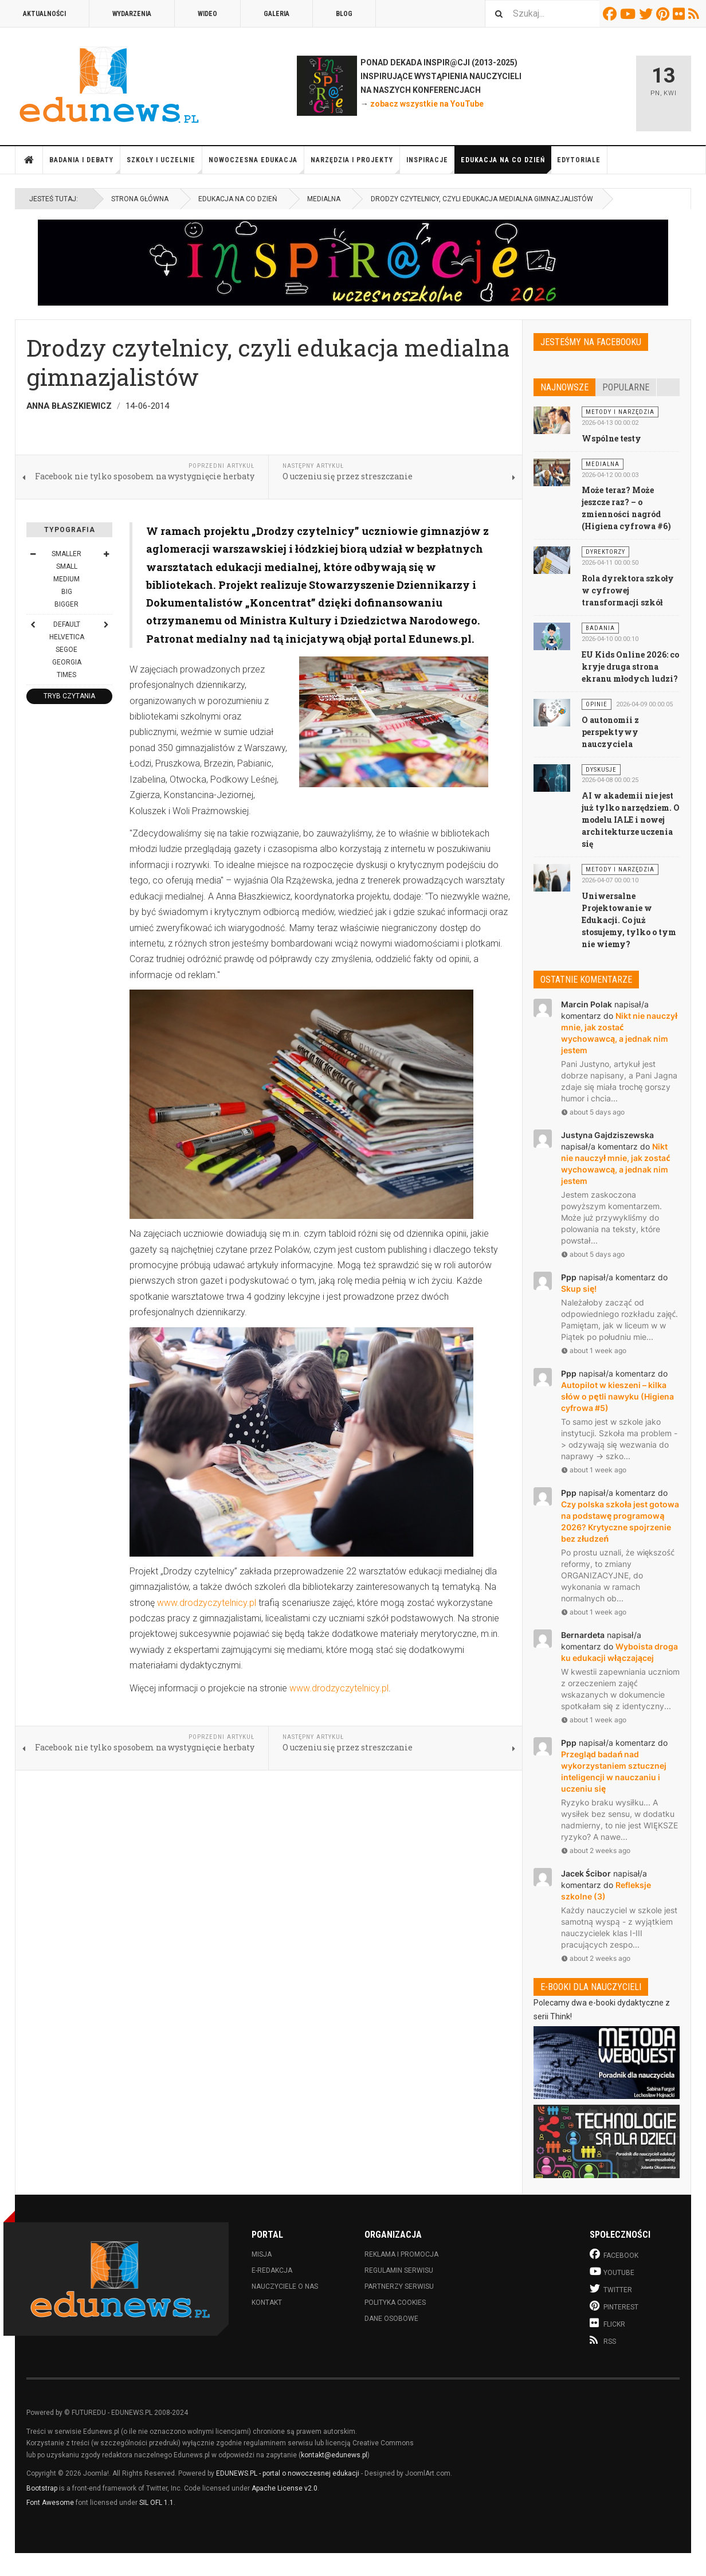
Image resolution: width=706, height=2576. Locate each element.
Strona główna (29, 160)
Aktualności (44, 14)
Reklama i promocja (401, 2254)
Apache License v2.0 (284, 2488)
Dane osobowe (391, 2319)
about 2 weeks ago (595, 1850)
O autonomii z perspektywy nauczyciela (610, 731)
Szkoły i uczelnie (164, 165)
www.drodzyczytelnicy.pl (206, 1602)
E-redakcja (272, 2270)
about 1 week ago (593, 1350)
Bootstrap (41, 2488)
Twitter (647, 14)
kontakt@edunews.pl (334, 2455)
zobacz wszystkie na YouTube (427, 103)
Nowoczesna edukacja (256, 165)
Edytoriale (579, 160)
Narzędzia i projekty (355, 165)
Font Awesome (50, 2503)
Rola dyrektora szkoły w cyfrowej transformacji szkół (628, 590)
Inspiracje (430, 165)
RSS (695, 14)
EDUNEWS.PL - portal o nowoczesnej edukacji (287, 2473)
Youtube (629, 14)
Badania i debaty (84, 165)
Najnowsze (564, 387)
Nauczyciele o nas (285, 2286)
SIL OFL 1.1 (156, 2503)
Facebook (611, 14)
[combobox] (542, 13)
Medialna (323, 199)
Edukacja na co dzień (506, 165)
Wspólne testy (611, 438)
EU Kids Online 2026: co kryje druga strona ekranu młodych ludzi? (631, 666)
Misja (262, 2254)
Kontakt (267, 2303)
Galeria (276, 14)
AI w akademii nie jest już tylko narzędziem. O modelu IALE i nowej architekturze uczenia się (631, 819)
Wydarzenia (131, 14)
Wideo (207, 14)
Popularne (625, 387)
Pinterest (664, 14)
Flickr (680, 14)
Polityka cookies (395, 2303)
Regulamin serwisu (398, 2270)
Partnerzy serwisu (399, 2286)
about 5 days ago (593, 1112)
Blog (344, 14)
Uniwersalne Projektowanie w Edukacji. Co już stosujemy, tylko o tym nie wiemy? (629, 919)
